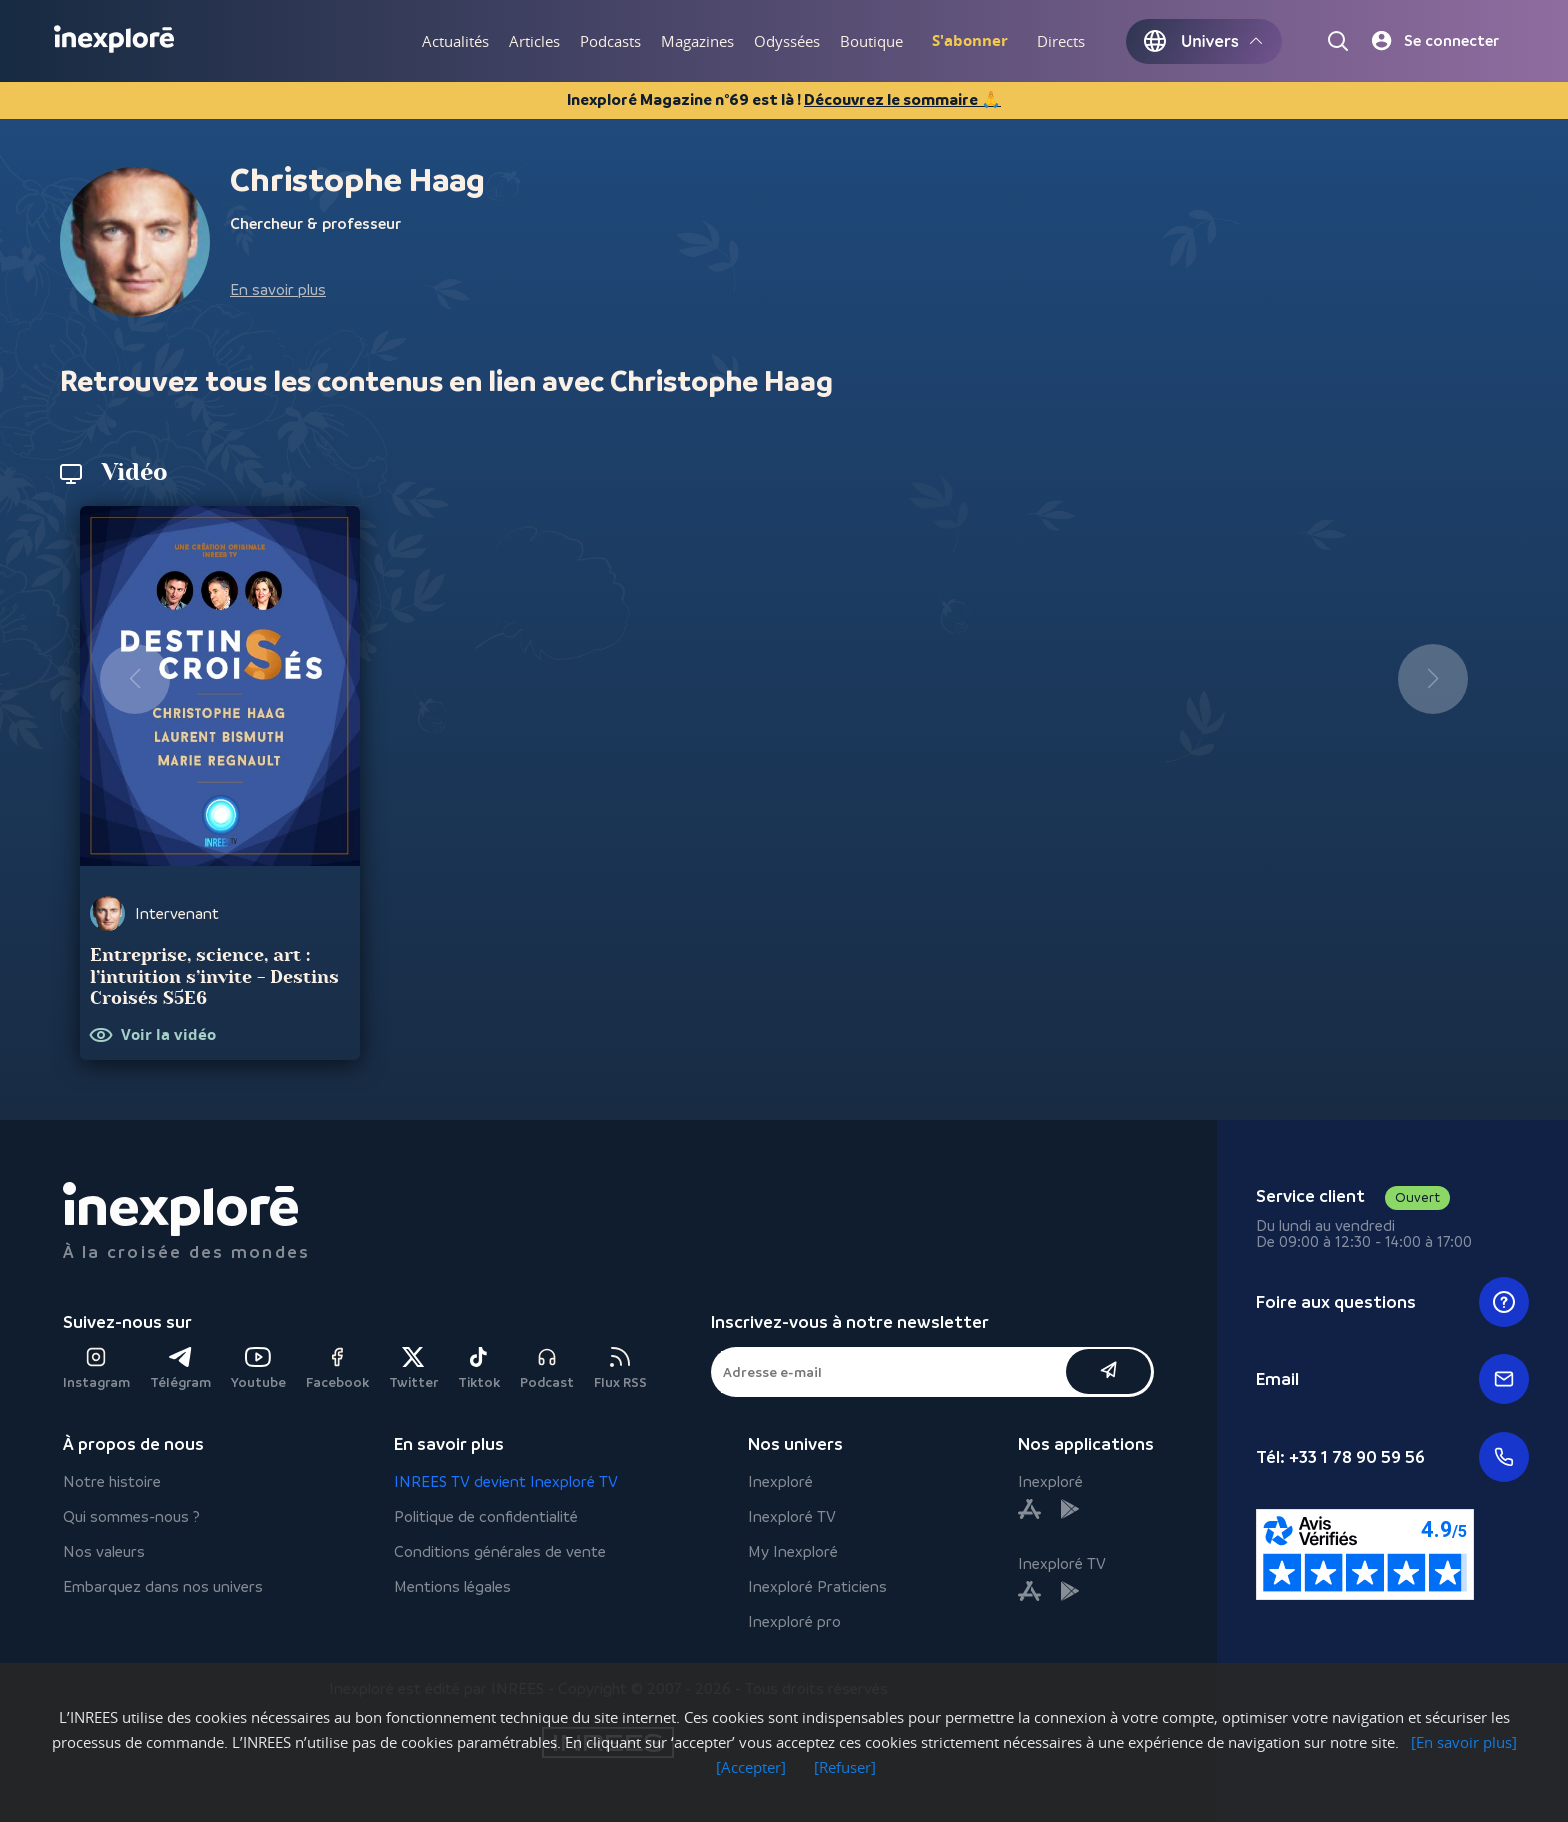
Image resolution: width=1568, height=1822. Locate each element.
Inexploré (780, 1481)
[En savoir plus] (1464, 1742)
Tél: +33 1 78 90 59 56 (1392, 1457)
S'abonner (970, 40)
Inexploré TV (792, 1516)
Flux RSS (620, 1368)
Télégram (180, 1368)
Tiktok (479, 1368)
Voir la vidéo (168, 1035)
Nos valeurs (104, 1551)
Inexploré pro (794, 1621)
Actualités (455, 41)
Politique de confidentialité (486, 1516)
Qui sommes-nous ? (131, 1516)
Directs (1061, 41)
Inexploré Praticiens (817, 1586)
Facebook (337, 1368)
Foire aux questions (1392, 1302)
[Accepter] (751, 1767)
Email (1392, 1379)
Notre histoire (112, 1481)
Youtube (258, 1368)
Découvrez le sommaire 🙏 (902, 100)
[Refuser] (845, 1767)
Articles (534, 41)
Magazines (697, 41)
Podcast (547, 1368)
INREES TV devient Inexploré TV (506, 1481)
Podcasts (610, 41)
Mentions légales (452, 1586)
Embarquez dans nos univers (163, 1586)
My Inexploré (793, 1551)
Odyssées (787, 41)
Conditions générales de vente (500, 1551)
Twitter (413, 1368)
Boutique (871, 41)
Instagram (96, 1368)
